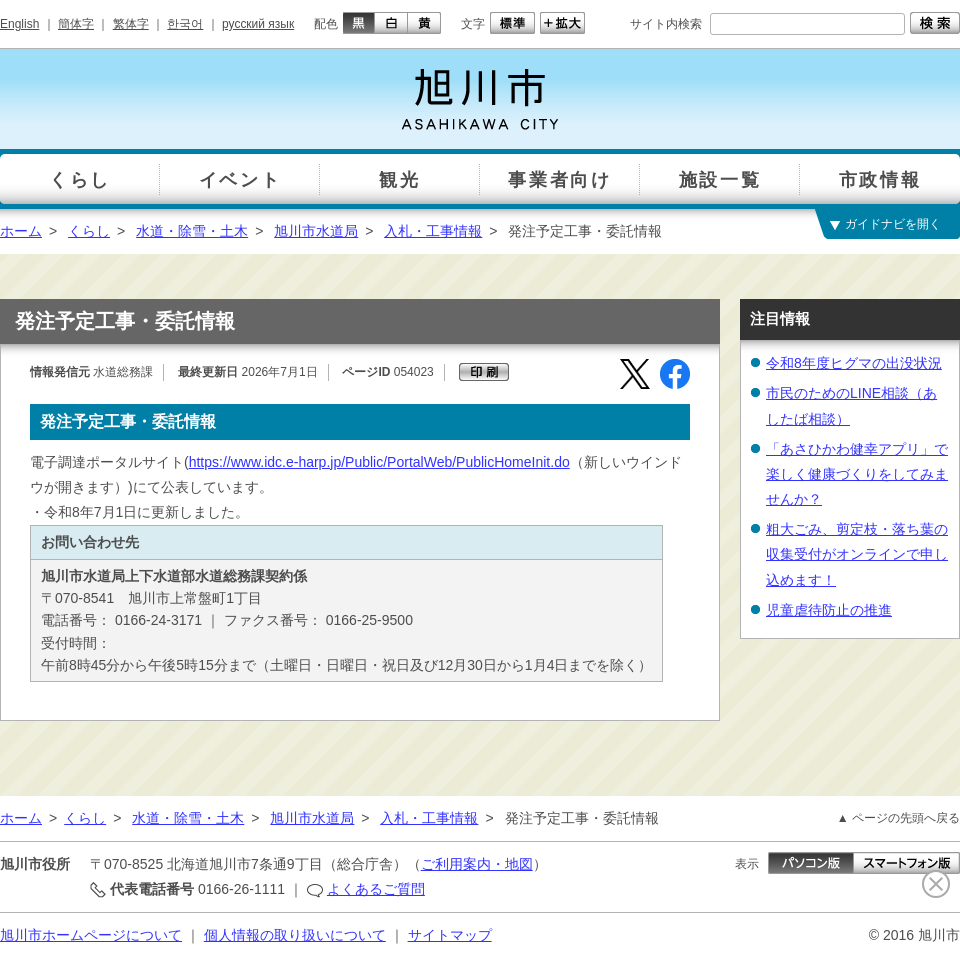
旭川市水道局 (316, 231)
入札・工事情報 (433, 231)
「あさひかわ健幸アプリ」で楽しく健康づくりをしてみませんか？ (857, 474)
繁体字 (131, 24)
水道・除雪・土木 (192, 231)
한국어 (185, 24)
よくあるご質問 (376, 889)
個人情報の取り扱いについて (295, 935)
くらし (89, 231)
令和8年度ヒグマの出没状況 (854, 363)
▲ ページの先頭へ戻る (898, 818)
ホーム (21, 231)
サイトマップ (450, 935)
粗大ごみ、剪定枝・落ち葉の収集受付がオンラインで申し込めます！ (857, 554)
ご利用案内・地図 (477, 864)
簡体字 (76, 24)
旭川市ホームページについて (91, 935)
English (19, 24)
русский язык (258, 24)
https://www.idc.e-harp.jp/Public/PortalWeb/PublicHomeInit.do (379, 462)
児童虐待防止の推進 (829, 610)
